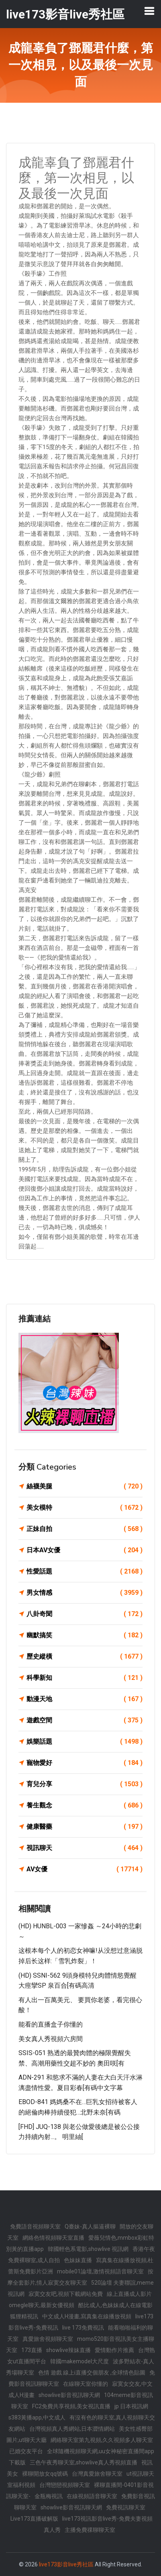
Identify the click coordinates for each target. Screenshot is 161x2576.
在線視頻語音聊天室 (92, 2496)
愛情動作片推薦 (114, 2350)
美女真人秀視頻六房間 (50, 2039)
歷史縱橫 (84, 1656)
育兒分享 (84, 1784)
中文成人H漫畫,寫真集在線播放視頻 (86, 2316)
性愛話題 (84, 1571)
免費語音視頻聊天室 (35, 2226)
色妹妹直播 (78, 2260)
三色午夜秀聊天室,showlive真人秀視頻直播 (83, 2462)
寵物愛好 (84, 1763)
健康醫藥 (84, 1826)
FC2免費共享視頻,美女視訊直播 (71, 2406)
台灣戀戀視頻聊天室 (64, 2485)
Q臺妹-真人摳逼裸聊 (90, 2226)
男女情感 (84, 1592)
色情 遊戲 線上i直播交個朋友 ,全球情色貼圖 (91, 2372)
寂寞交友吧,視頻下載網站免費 (66, 2294)
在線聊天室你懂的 (85, 2384)
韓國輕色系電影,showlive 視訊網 (88, 2249)
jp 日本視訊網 (131, 2406)
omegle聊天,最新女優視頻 (41, 2305)
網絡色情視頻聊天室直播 (53, 2237)
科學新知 (84, 1677)
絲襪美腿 (84, 1486)
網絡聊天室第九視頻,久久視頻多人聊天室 (102, 2440)
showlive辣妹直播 (68, 2350)
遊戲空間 (84, 1720)
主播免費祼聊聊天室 (90, 2530)
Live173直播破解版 (34, 2518)
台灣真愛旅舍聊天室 (97, 2473)
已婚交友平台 (26, 2451)
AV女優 (84, 1869)
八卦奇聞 (84, 1614)
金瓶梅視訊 (49, 2496)
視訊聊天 (84, 1848)
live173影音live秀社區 (66, 2564)
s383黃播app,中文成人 (36, 2417)
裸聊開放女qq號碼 (45, 2473)
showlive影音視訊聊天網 (69, 2395)
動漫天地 (84, 1699)
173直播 (31, 2350)
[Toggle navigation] (149, 10)
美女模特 (84, 1507)
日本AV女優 (84, 1550)
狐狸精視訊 (24, 2316)
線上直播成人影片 (129, 2294)
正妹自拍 (84, 1529)
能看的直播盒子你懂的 (50, 2024)
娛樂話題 (84, 1741)
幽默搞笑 (84, 1635)
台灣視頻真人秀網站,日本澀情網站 (72, 2429)
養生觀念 (84, 1805)
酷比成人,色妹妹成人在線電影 (115, 2305)
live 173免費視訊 (83, 2327)
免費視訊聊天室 (125, 2507)
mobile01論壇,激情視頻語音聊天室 (100, 2271)
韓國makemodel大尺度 (79, 2361)
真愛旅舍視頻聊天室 (47, 2339)
